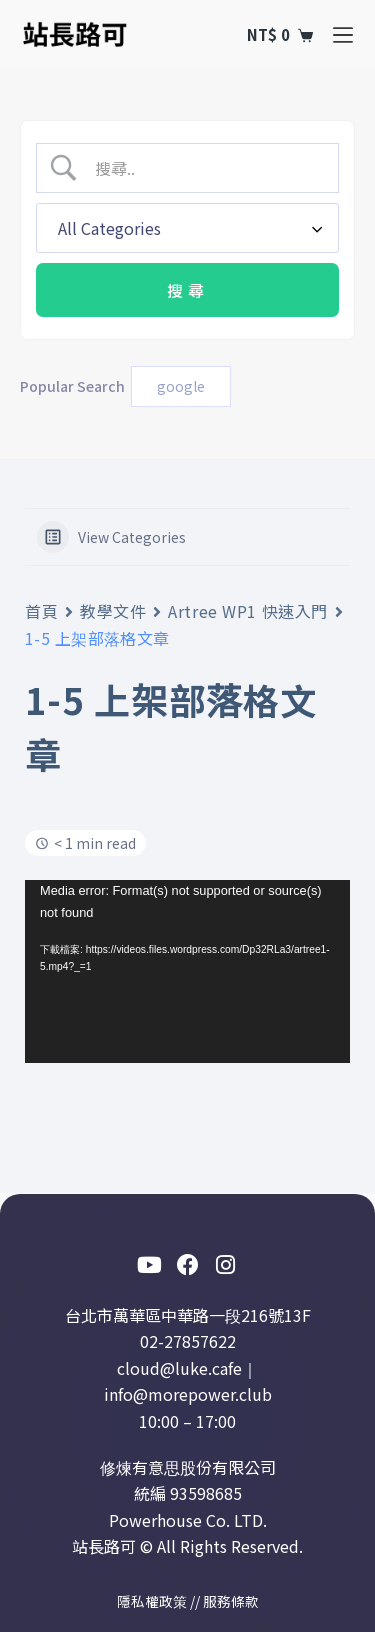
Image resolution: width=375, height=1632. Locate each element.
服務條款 (231, 1601)
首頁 (41, 611)
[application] (187, 971)
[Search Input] (204, 168)
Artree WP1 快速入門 (247, 611)
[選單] (343, 35)
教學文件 (113, 611)
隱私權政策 (152, 1601)
